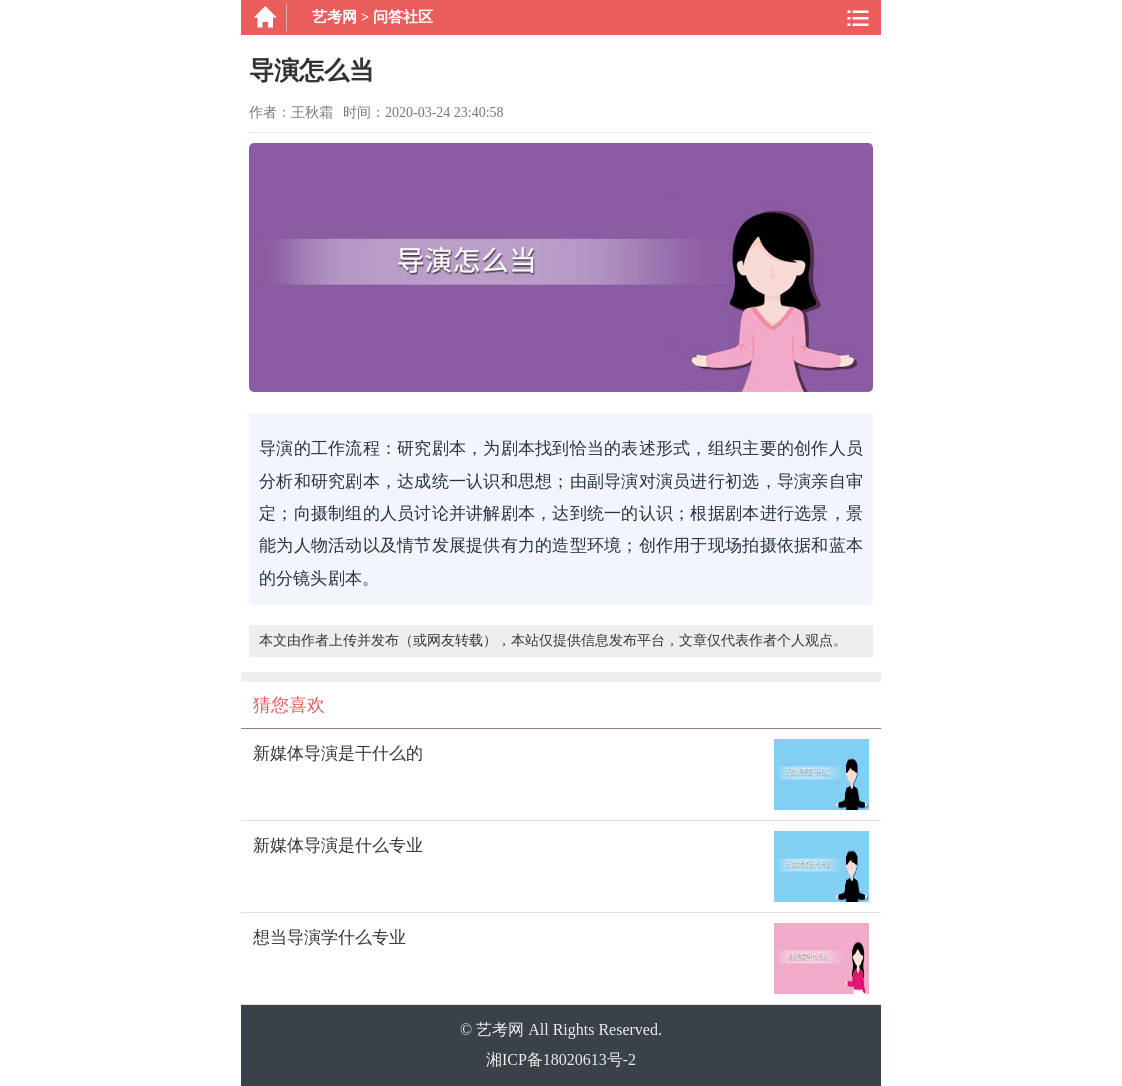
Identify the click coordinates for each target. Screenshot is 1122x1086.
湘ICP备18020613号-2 (561, 1059)
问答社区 (403, 17)
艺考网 (334, 17)
